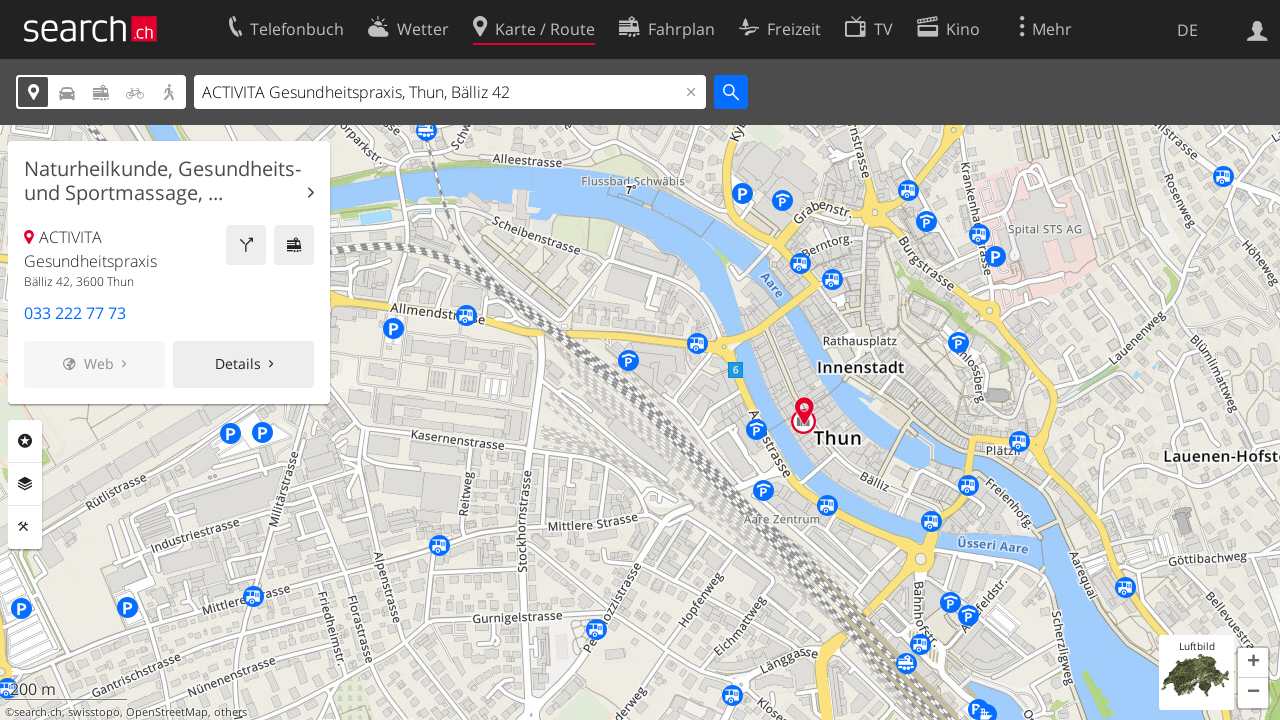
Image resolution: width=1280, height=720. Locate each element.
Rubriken (25, 441)
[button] (1253, 663)
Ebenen (25, 484)
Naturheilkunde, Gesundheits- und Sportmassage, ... (162, 181)
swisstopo (94, 712)
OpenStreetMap (167, 712)
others (230, 712)
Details (238, 363)
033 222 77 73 (75, 313)
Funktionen (25, 527)
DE (1187, 30)
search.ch (38, 712)
